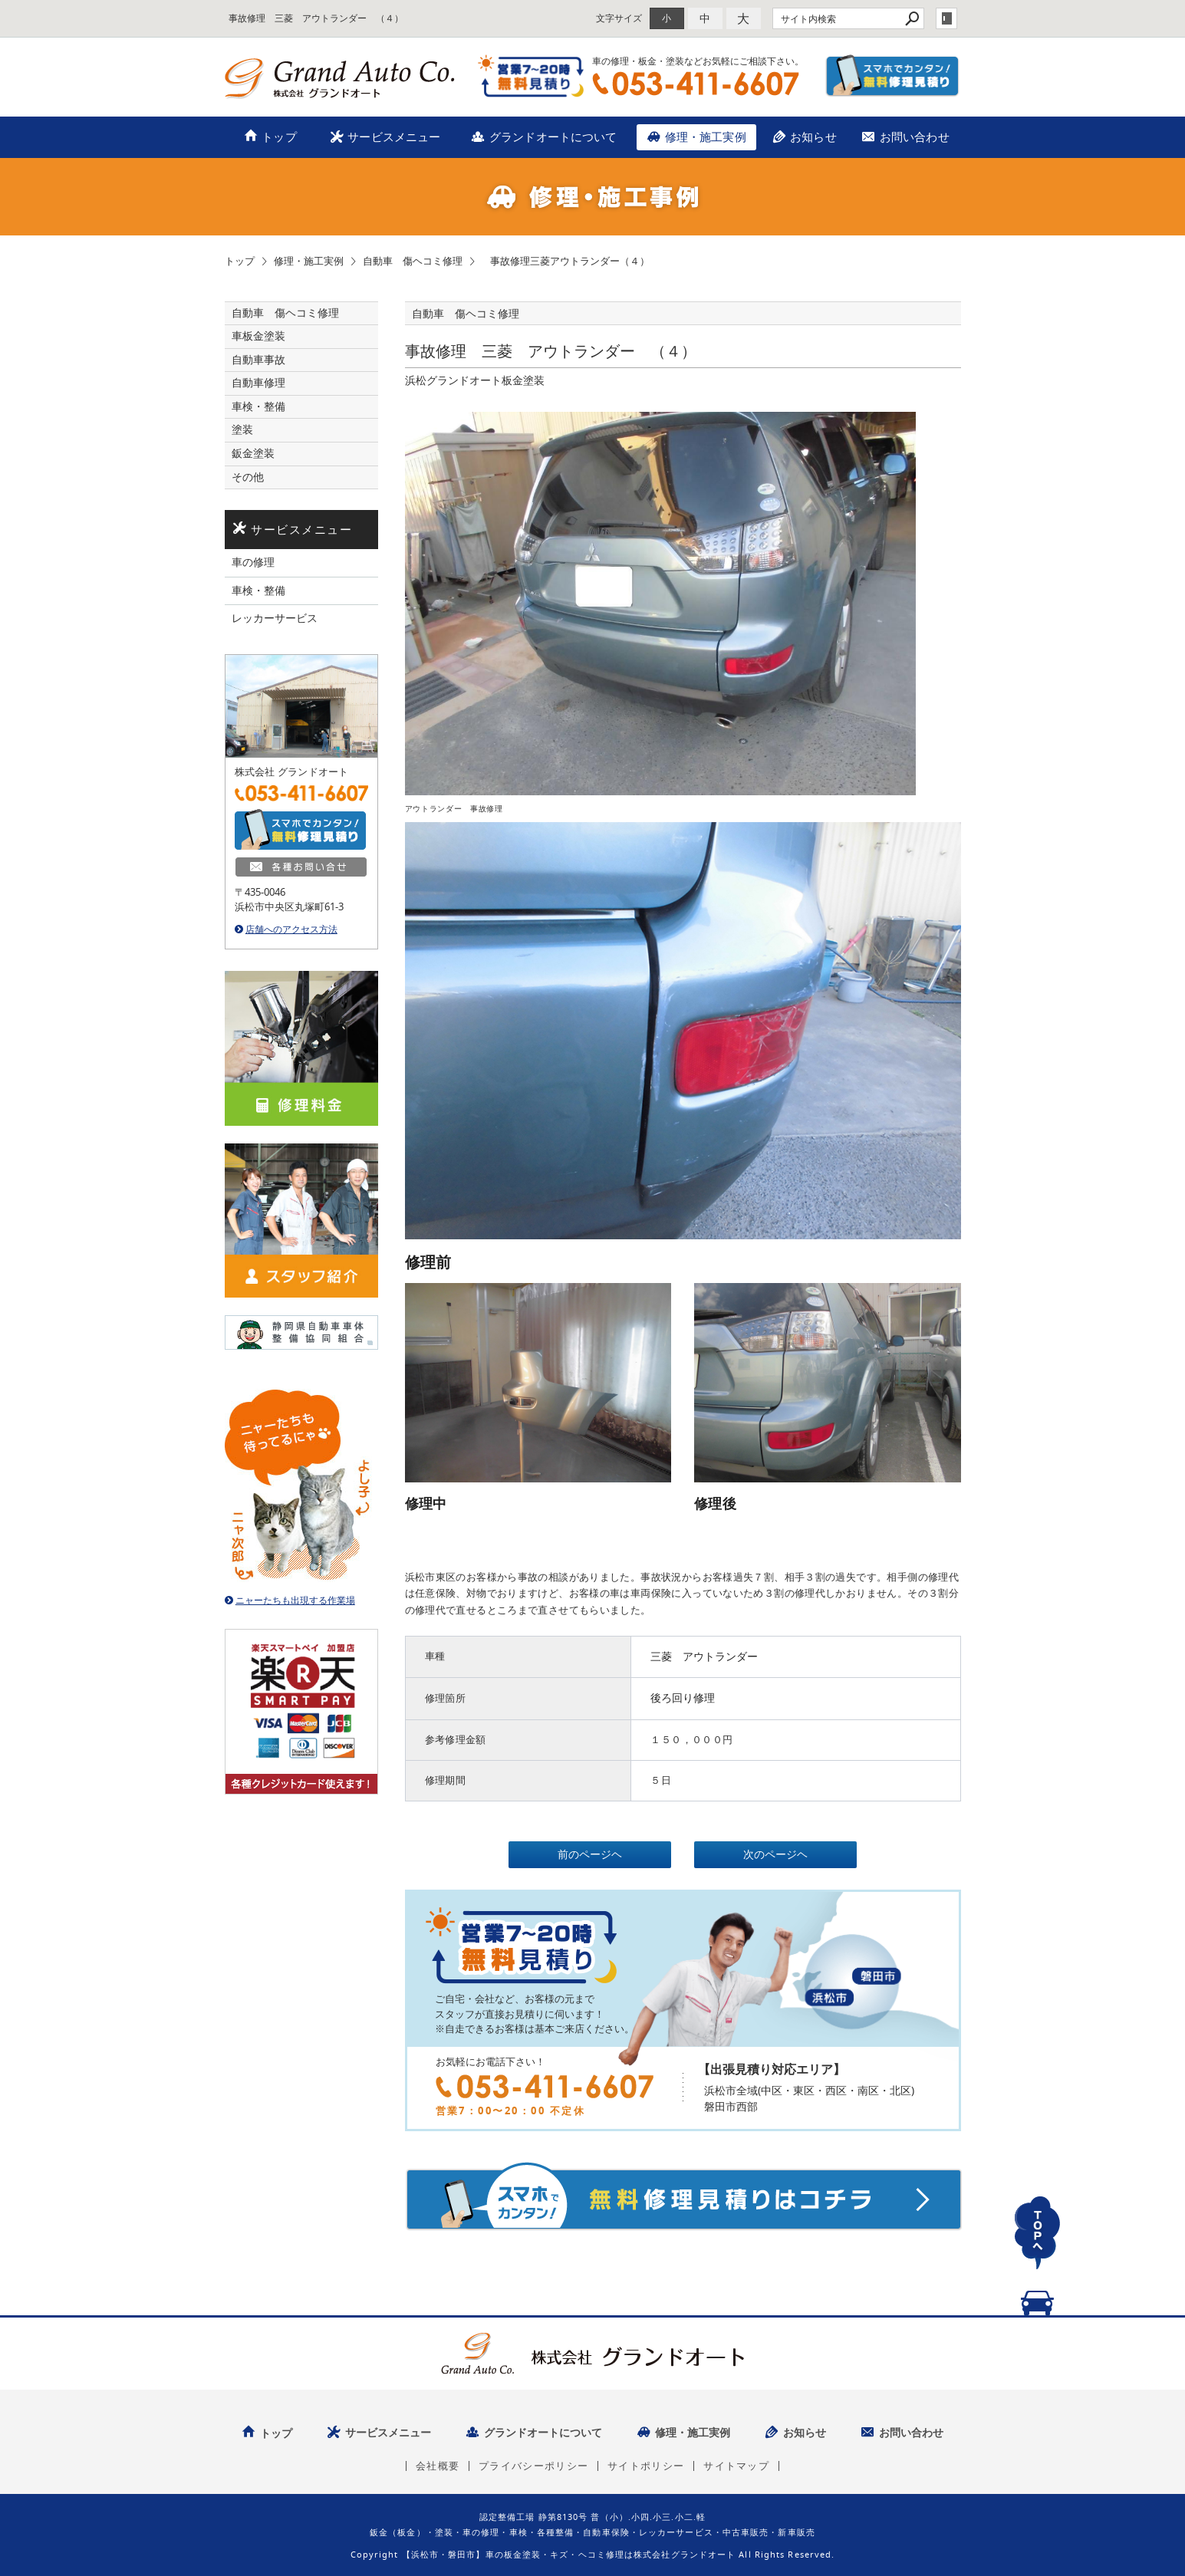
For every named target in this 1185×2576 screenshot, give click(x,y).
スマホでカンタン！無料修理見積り (893, 75)
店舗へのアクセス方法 (291, 929)
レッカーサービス (275, 618)
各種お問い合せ (301, 867)
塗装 (242, 429)
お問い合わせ (915, 136)
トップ (279, 136)
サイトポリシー (645, 2466)
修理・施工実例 (705, 136)
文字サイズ (619, 18)
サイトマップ (736, 2466)
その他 (253, 477)
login (946, 18)
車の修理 (253, 562)
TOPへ (1038, 2250)
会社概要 (437, 2466)
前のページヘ (590, 1854)
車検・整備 (258, 406)
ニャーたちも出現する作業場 (295, 1600)
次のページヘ (775, 1854)
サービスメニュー (393, 136)
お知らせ (813, 136)
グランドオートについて (553, 136)
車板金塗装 (258, 336)
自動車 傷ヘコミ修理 (285, 313)
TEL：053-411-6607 (695, 83)
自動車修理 (258, 383)
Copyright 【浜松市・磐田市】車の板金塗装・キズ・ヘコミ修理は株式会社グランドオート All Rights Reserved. (593, 2554)
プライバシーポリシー (533, 2466)
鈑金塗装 (253, 453)
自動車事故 (258, 360)
